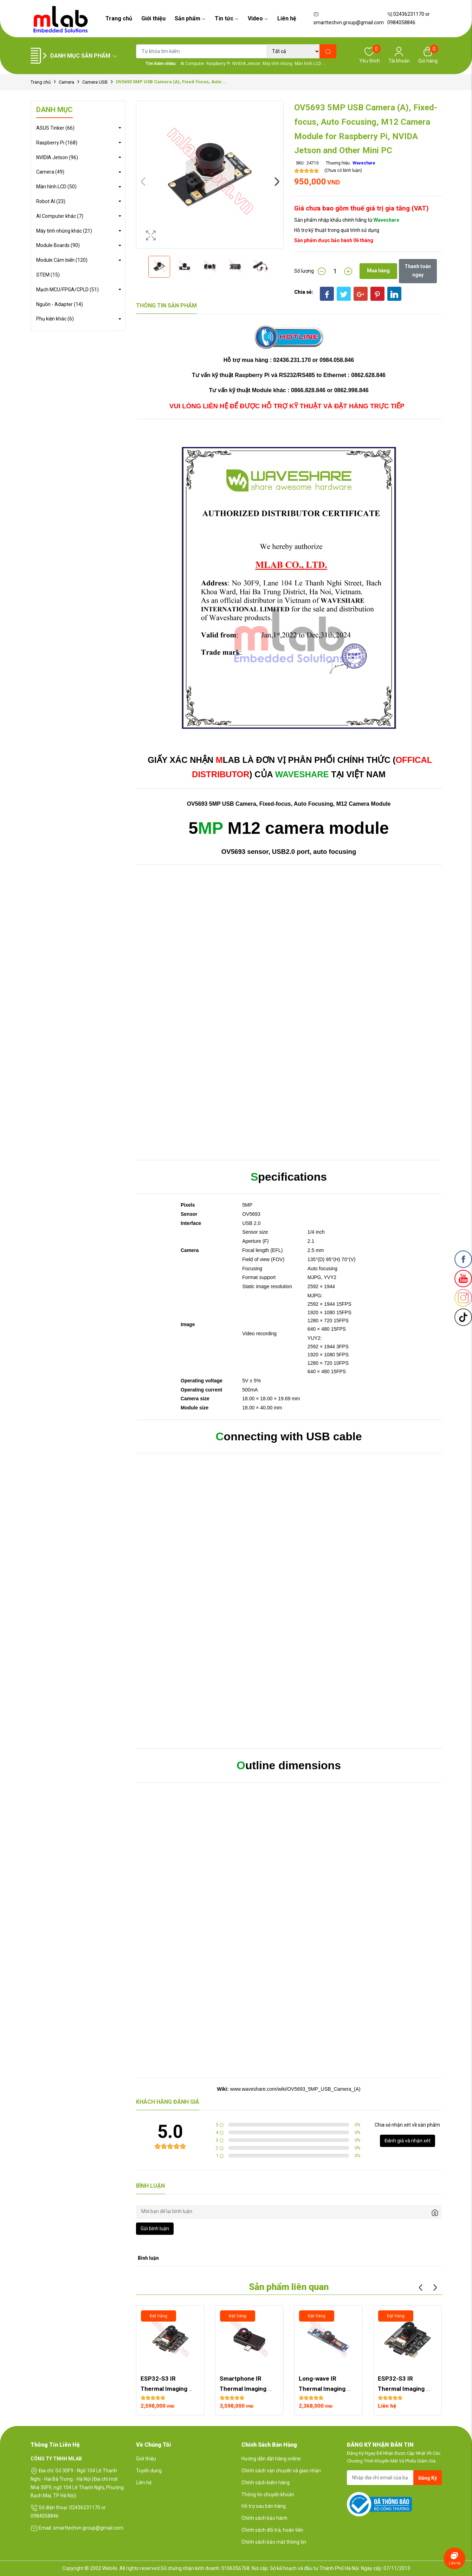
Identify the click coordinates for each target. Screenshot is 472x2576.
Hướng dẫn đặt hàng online (271, 2458)
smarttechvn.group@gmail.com (348, 18)
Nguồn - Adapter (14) (59, 304)
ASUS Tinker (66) (55, 128)
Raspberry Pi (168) (56, 142)
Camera (66, 82)
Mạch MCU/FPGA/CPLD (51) (67, 289)
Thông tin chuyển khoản (267, 2494)
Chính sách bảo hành (264, 2518)
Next (277, 182)
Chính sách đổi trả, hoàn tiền (272, 2530)
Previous (143, 182)
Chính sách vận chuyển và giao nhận (281, 2470)
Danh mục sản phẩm (84, 55)
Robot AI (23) (50, 201)
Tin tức (227, 18)
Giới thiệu (153, 18)
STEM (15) (48, 275)
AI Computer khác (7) (59, 216)
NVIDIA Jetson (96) (57, 157)
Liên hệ (286, 18)
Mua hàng (378, 270)
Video (258, 18)
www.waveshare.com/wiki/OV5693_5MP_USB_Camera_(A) (295, 2089)
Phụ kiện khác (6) (55, 319)
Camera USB (95, 82)
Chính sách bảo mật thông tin (273, 2542)
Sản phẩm (190, 18)
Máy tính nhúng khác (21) (64, 231)
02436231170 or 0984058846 (408, 18)
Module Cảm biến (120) (62, 260)
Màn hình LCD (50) (56, 186)
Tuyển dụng (149, 2470)
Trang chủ (118, 18)
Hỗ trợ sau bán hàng (263, 2506)
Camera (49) (50, 172)
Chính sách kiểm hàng (265, 2482)
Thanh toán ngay (418, 271)
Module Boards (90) (58, 245)
